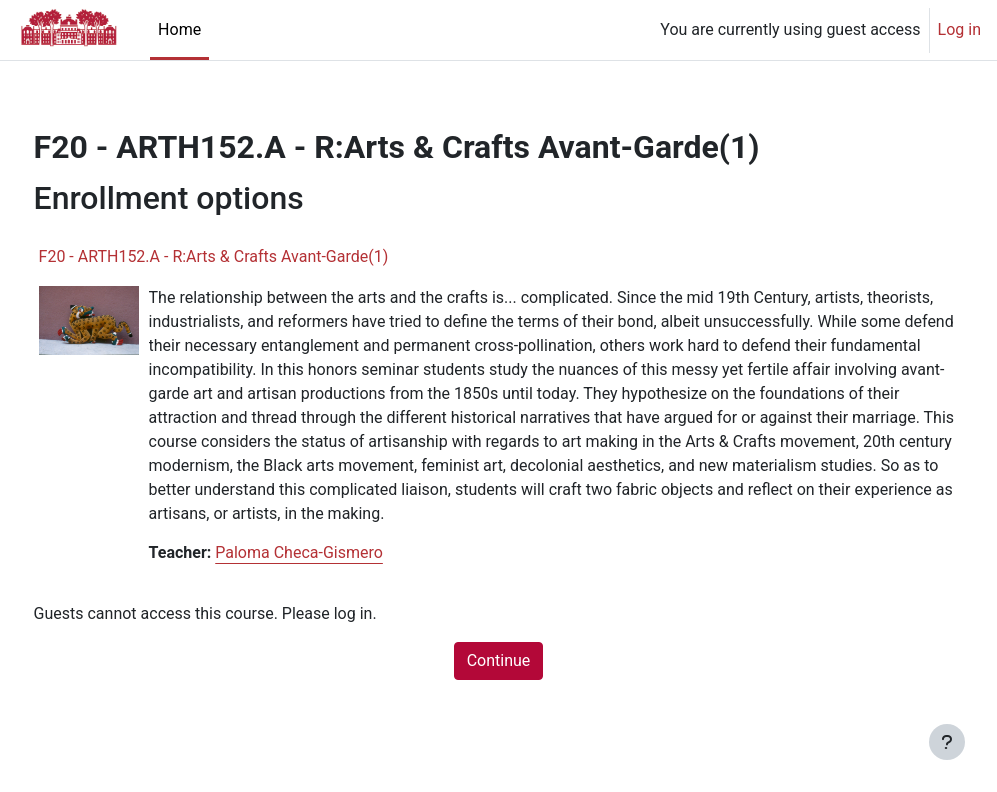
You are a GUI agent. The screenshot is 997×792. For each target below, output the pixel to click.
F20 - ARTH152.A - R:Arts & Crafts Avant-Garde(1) (251, 256)
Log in (959, 29)
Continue (499, 684)
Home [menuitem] (179, 29)
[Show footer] (947, 742)
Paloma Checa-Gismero (337, 576)
